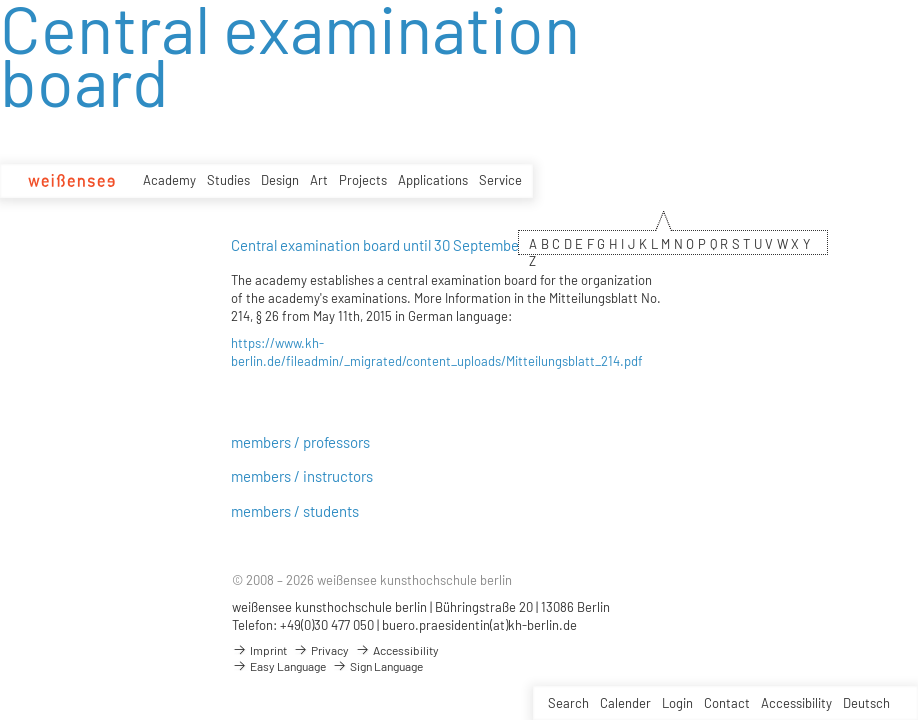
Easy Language (279, 666)
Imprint (259, 650)
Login (677, 703)
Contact (727, 703)
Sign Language (377, 666)
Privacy (321, 650)
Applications (433, 180)
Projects (363, 180)
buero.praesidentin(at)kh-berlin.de (479, 625)
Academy (169, 180)
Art (319, 180)
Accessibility (796, 703)
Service (500, 180)
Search (568, 703)
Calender (625, 703)
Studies (228, 180)
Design (280, 180)
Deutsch (866, 703)
